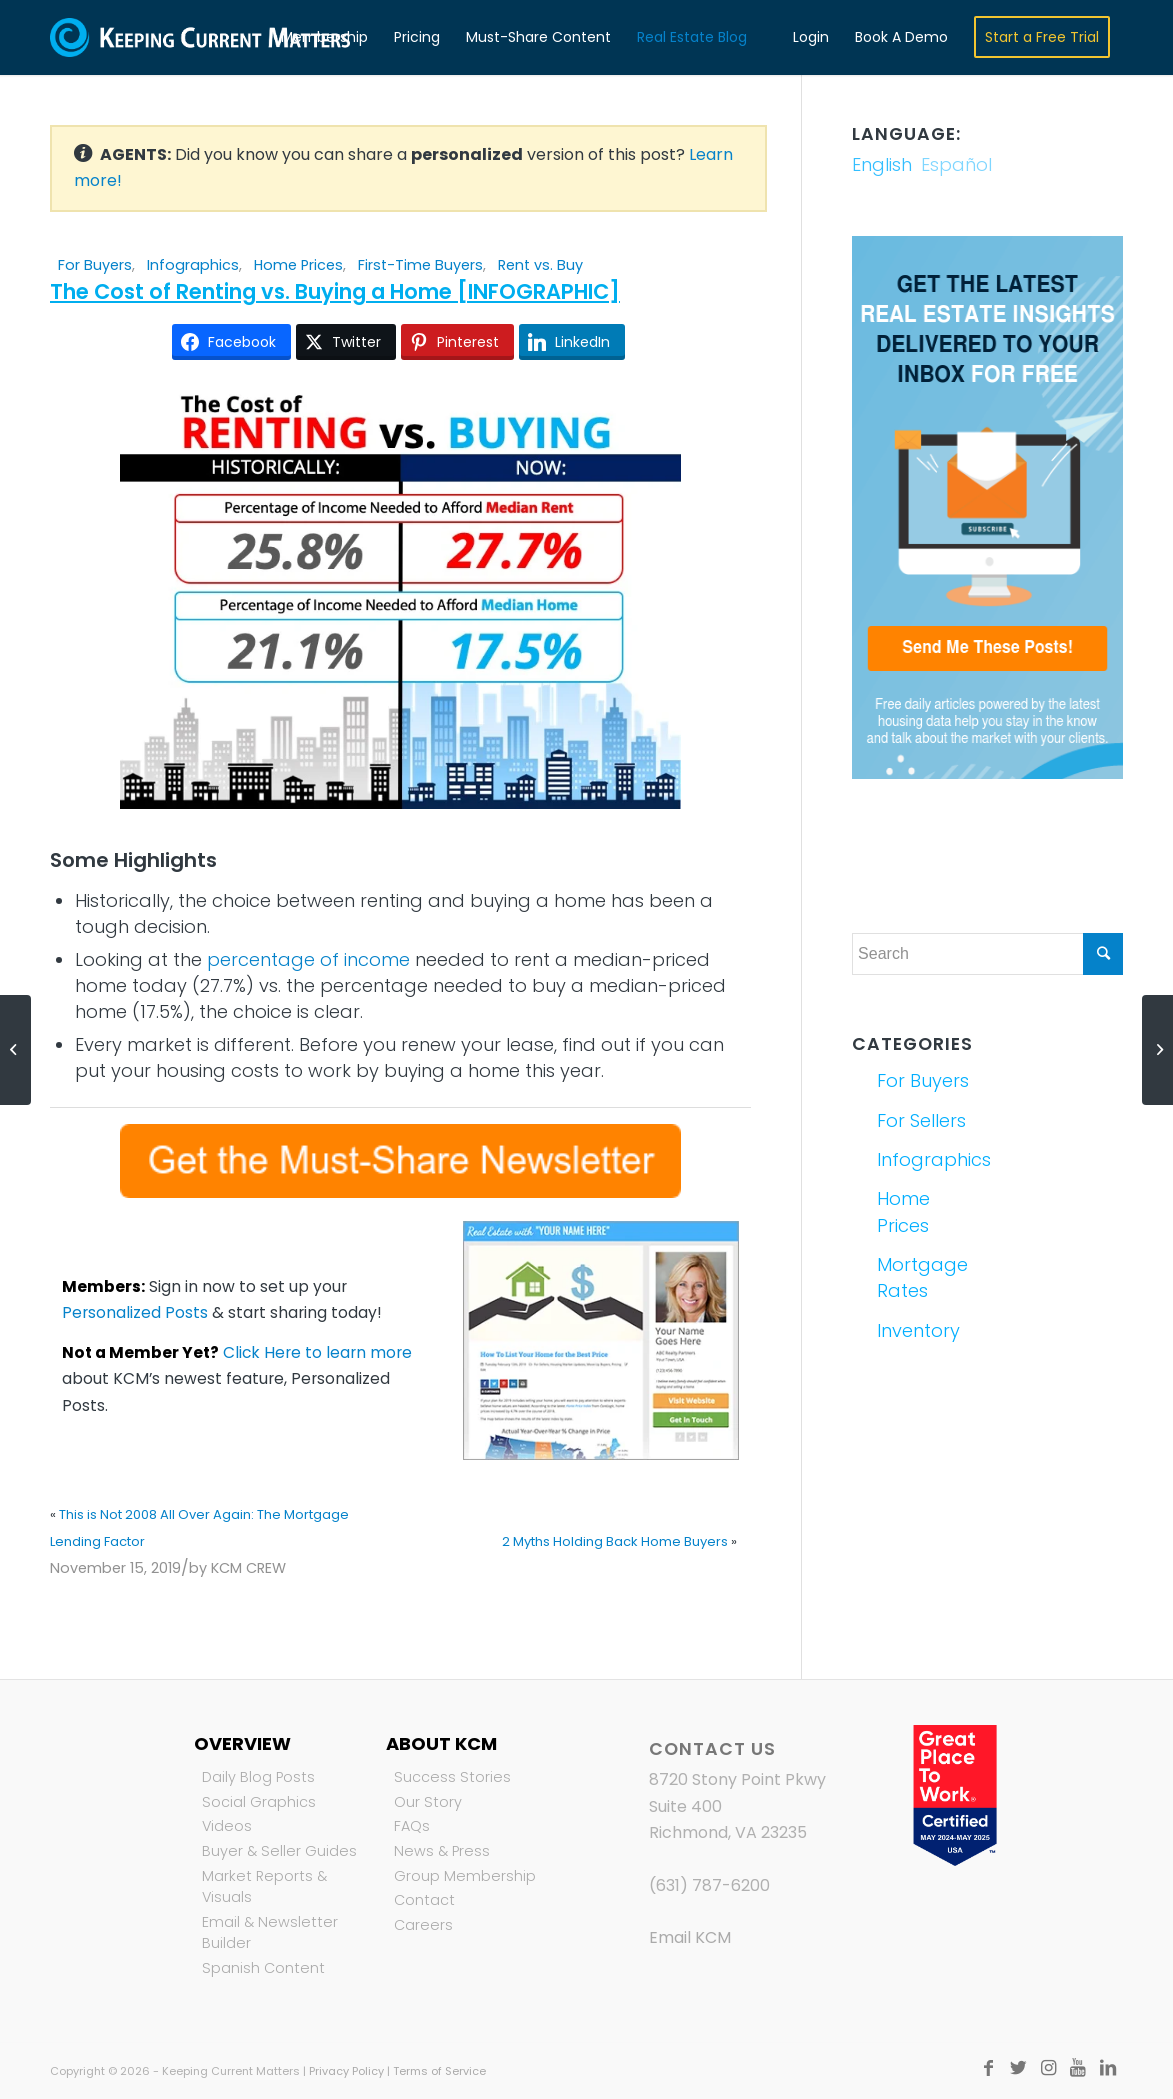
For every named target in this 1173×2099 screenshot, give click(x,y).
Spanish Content (263, 1968)
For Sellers (921, 1120)
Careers (423, 1925)
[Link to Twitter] (1018, 2068)
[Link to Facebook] (988, 2068)
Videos (227, 1826)
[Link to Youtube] (1078, 2068)
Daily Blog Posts (258, 1777)
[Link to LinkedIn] (1108, 2068)
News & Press (442, 1851)
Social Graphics (259, 1802)
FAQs (412, 1826)
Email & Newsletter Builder (270, 1933)
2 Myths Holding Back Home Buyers (615, 1541)
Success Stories (452, 1777)
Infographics (193, 265)
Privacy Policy (346, 2071)
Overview (242, 1743)
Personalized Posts (135, 1312)
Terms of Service (439, 2071)
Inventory (918, 1330)
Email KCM (690, 1937)
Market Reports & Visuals (264, 1887)
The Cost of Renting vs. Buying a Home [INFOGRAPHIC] (335, 291)
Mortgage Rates (922, 1277)
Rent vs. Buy (540, 265)
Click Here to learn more (317, 1352)
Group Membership (465, 1876)
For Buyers (95, 265)
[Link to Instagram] (1048, 2068)
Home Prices (298, 265)
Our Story (428, 1802)
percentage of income (308, 959)
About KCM (441, 1743)
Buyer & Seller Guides (279, 1851)
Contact (424, 1900)
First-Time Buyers (420, 265)
